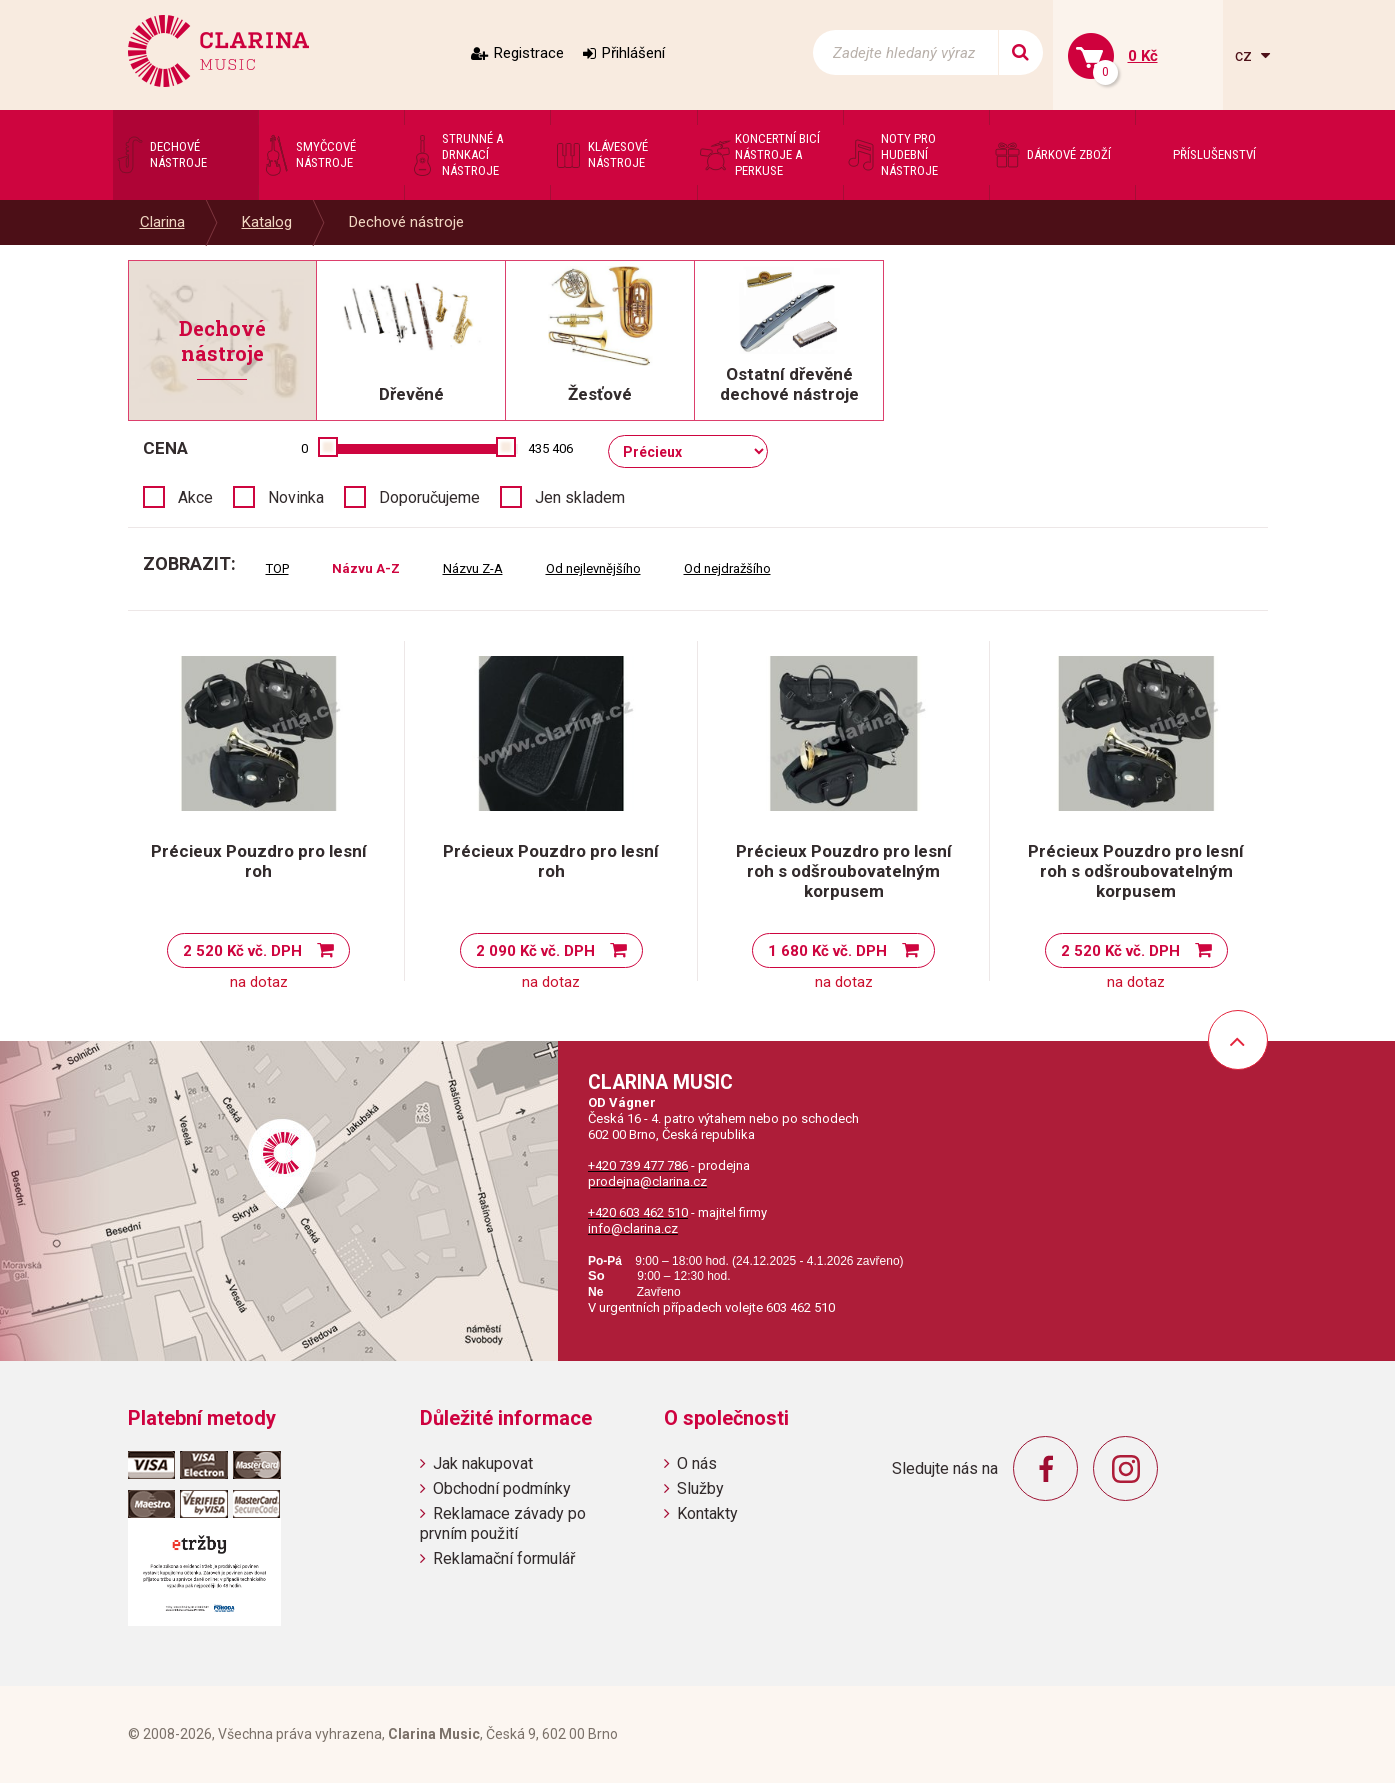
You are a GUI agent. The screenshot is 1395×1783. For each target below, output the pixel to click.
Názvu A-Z (366, 568)
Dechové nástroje (406, 222)
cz (1245, 55)
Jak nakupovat (483, 1463)
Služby (700, 1488)
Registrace (529, 53)
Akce (195, 497)
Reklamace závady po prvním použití (503, 1523)
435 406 (550, 448)
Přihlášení (633, 53)
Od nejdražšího (727, 568)
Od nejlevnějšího (593, 568)
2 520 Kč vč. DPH (242, 951)
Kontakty (707, 1513)
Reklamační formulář (504, 1558)
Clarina (162, 222)
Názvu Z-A (473, 568)
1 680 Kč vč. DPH (827, 951)
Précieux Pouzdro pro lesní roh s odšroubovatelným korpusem (844, 871)
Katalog (267, 222)
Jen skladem (580, 497)
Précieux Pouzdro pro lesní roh (259, 861)
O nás (697, 1463)
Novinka (296, 497)
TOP (277, 568)
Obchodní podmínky (502, 1488)
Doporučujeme (429, 497)
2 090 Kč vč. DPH (535, 951)
